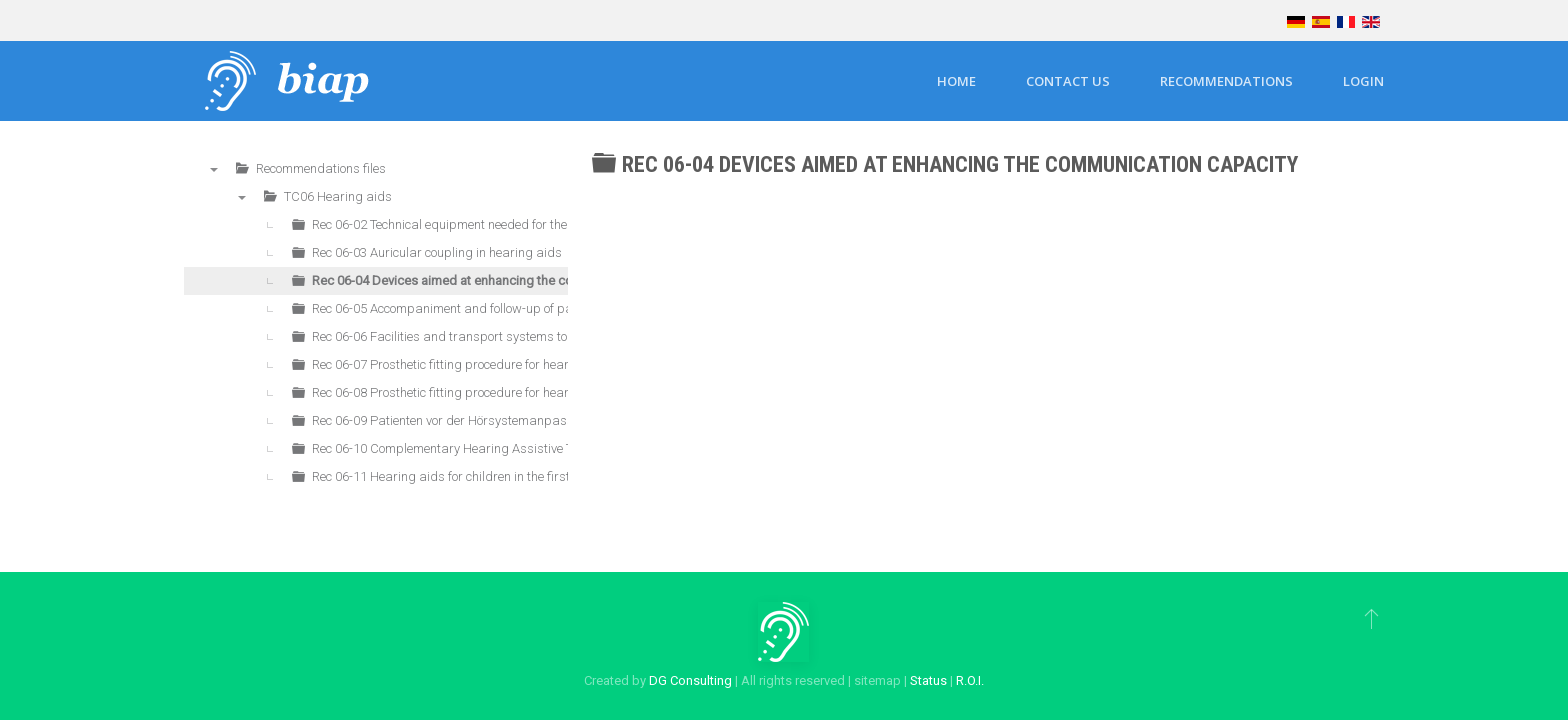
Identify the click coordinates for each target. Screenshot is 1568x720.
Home (956, 81)
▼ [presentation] (214, 169)
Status (928, 680)
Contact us (1068, 81)
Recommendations (1226, 81)
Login (1363, 81)
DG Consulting (690, 680)
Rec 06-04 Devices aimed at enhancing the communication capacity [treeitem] (506, 280)
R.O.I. (970, 680)
